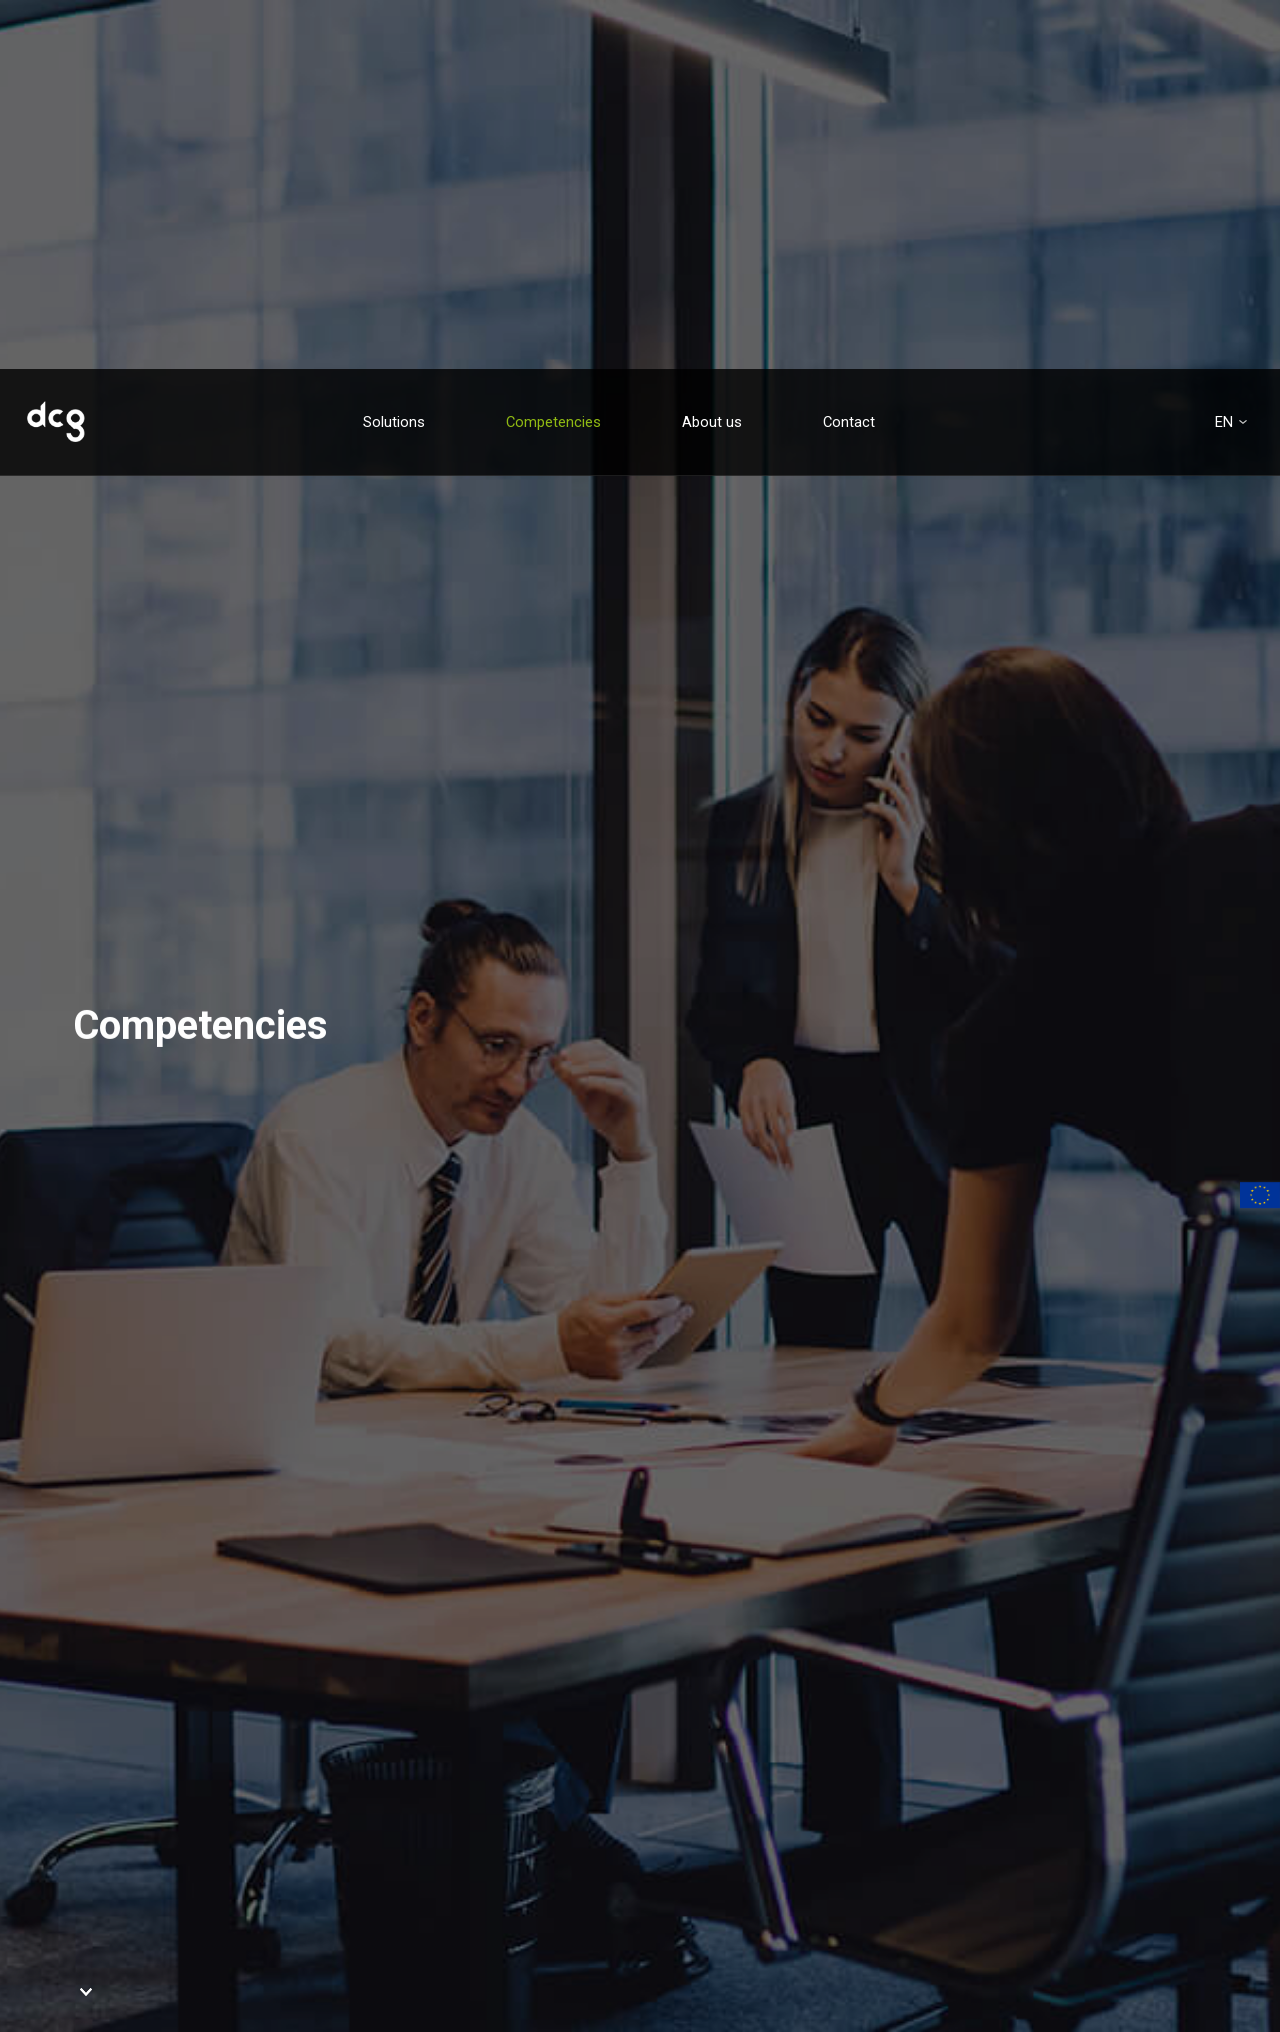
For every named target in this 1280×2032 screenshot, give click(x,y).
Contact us (190, 1847)
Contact (849, 53)
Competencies (553, 53)
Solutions (394, 53)
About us (712, 53)
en (1224, 53)
